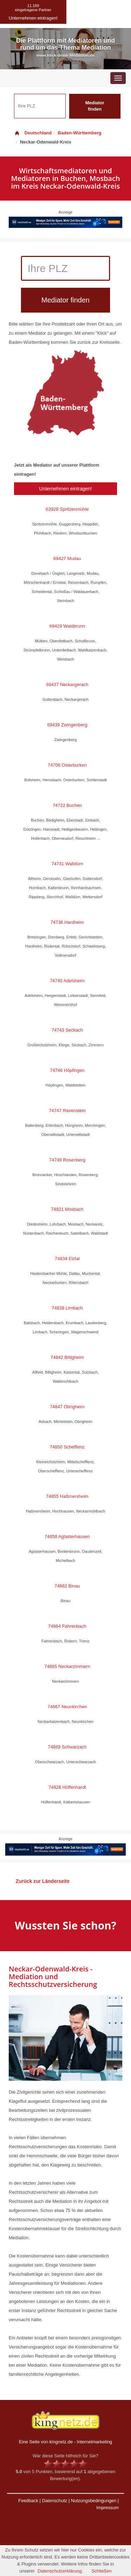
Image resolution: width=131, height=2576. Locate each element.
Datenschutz (54, 2500)
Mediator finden (94, 106)
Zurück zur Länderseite (43, 1881)
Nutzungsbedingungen (93, 2500)
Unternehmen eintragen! (65, 488)
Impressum (107, 2507)
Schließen (102, 2571)
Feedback (28, 2500)
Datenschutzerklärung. (60, 2571)
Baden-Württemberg (79, 132)
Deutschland (33, 132)
